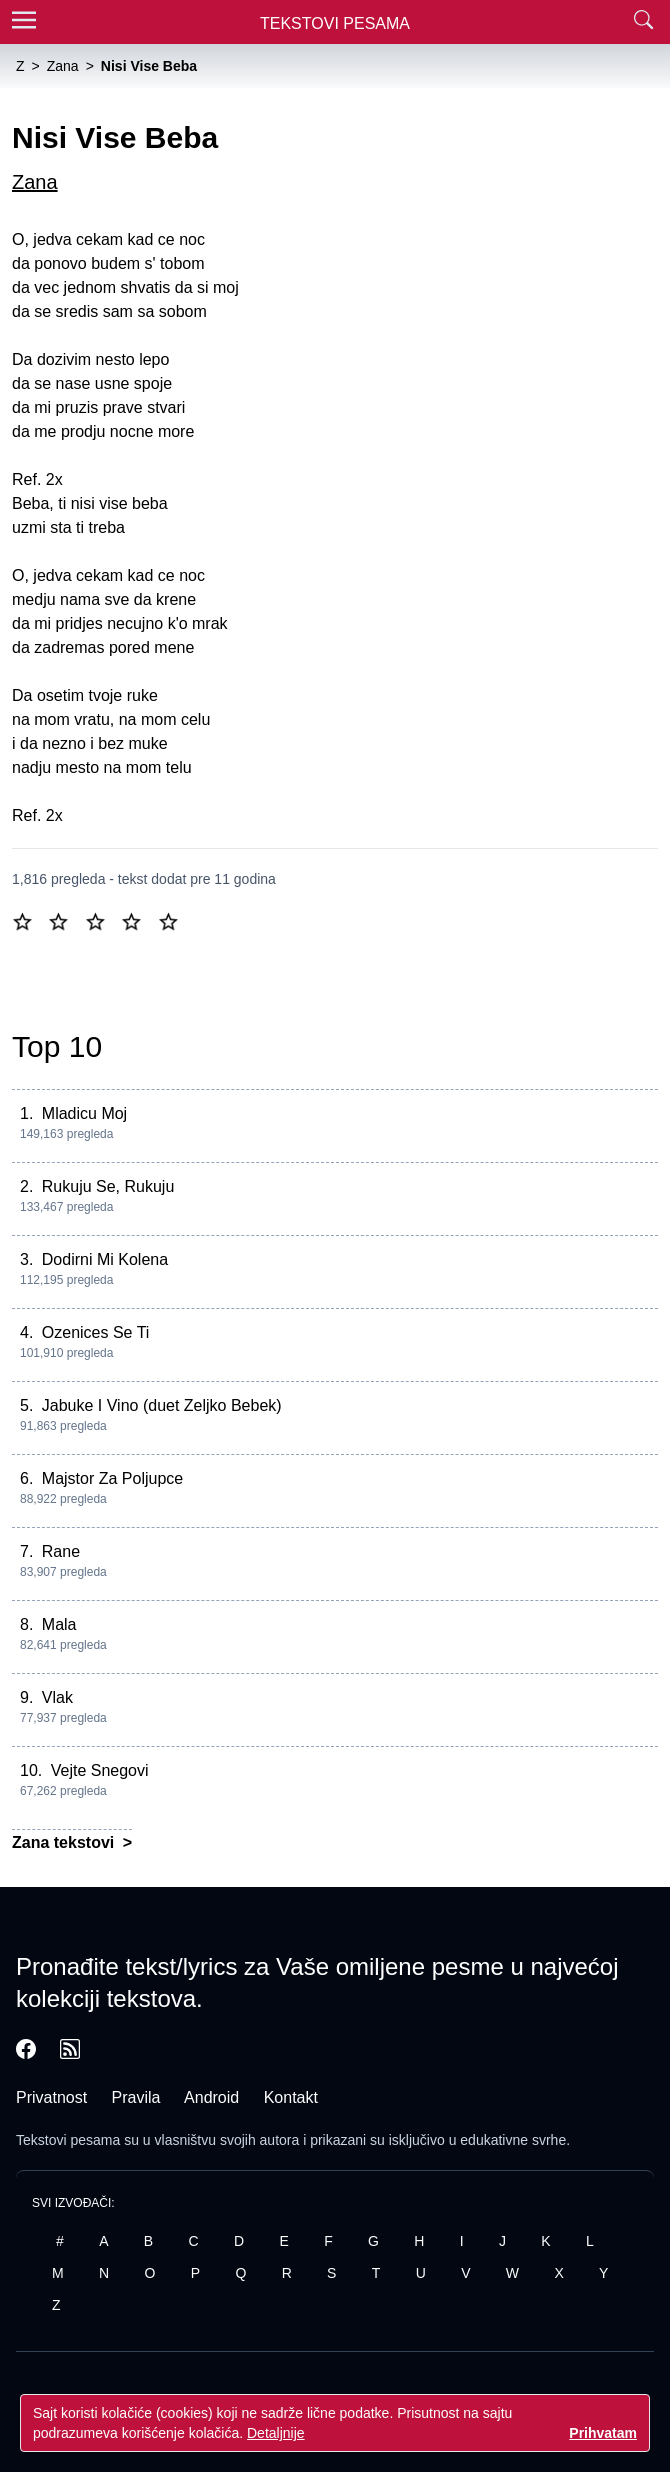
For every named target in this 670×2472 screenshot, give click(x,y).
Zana (35, 182)
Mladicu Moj (84, 1113)
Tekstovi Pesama (335, 23)
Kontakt (291, 2097)
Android (211, 2097)
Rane (61, 1551)
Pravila (136, 2097)
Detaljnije (276, 2433)
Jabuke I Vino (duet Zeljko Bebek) (162, 1405)
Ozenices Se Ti (96, 1332)
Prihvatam (603, 2433)
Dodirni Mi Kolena (105, 1259)
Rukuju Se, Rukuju (108, 1186)
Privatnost (51, 2097)
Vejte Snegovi (100, 1770)
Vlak (57, 1697)
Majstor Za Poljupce (112, 1478)
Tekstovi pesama (68, 2140)
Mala (59, 1624)
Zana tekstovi (65, 1842)
